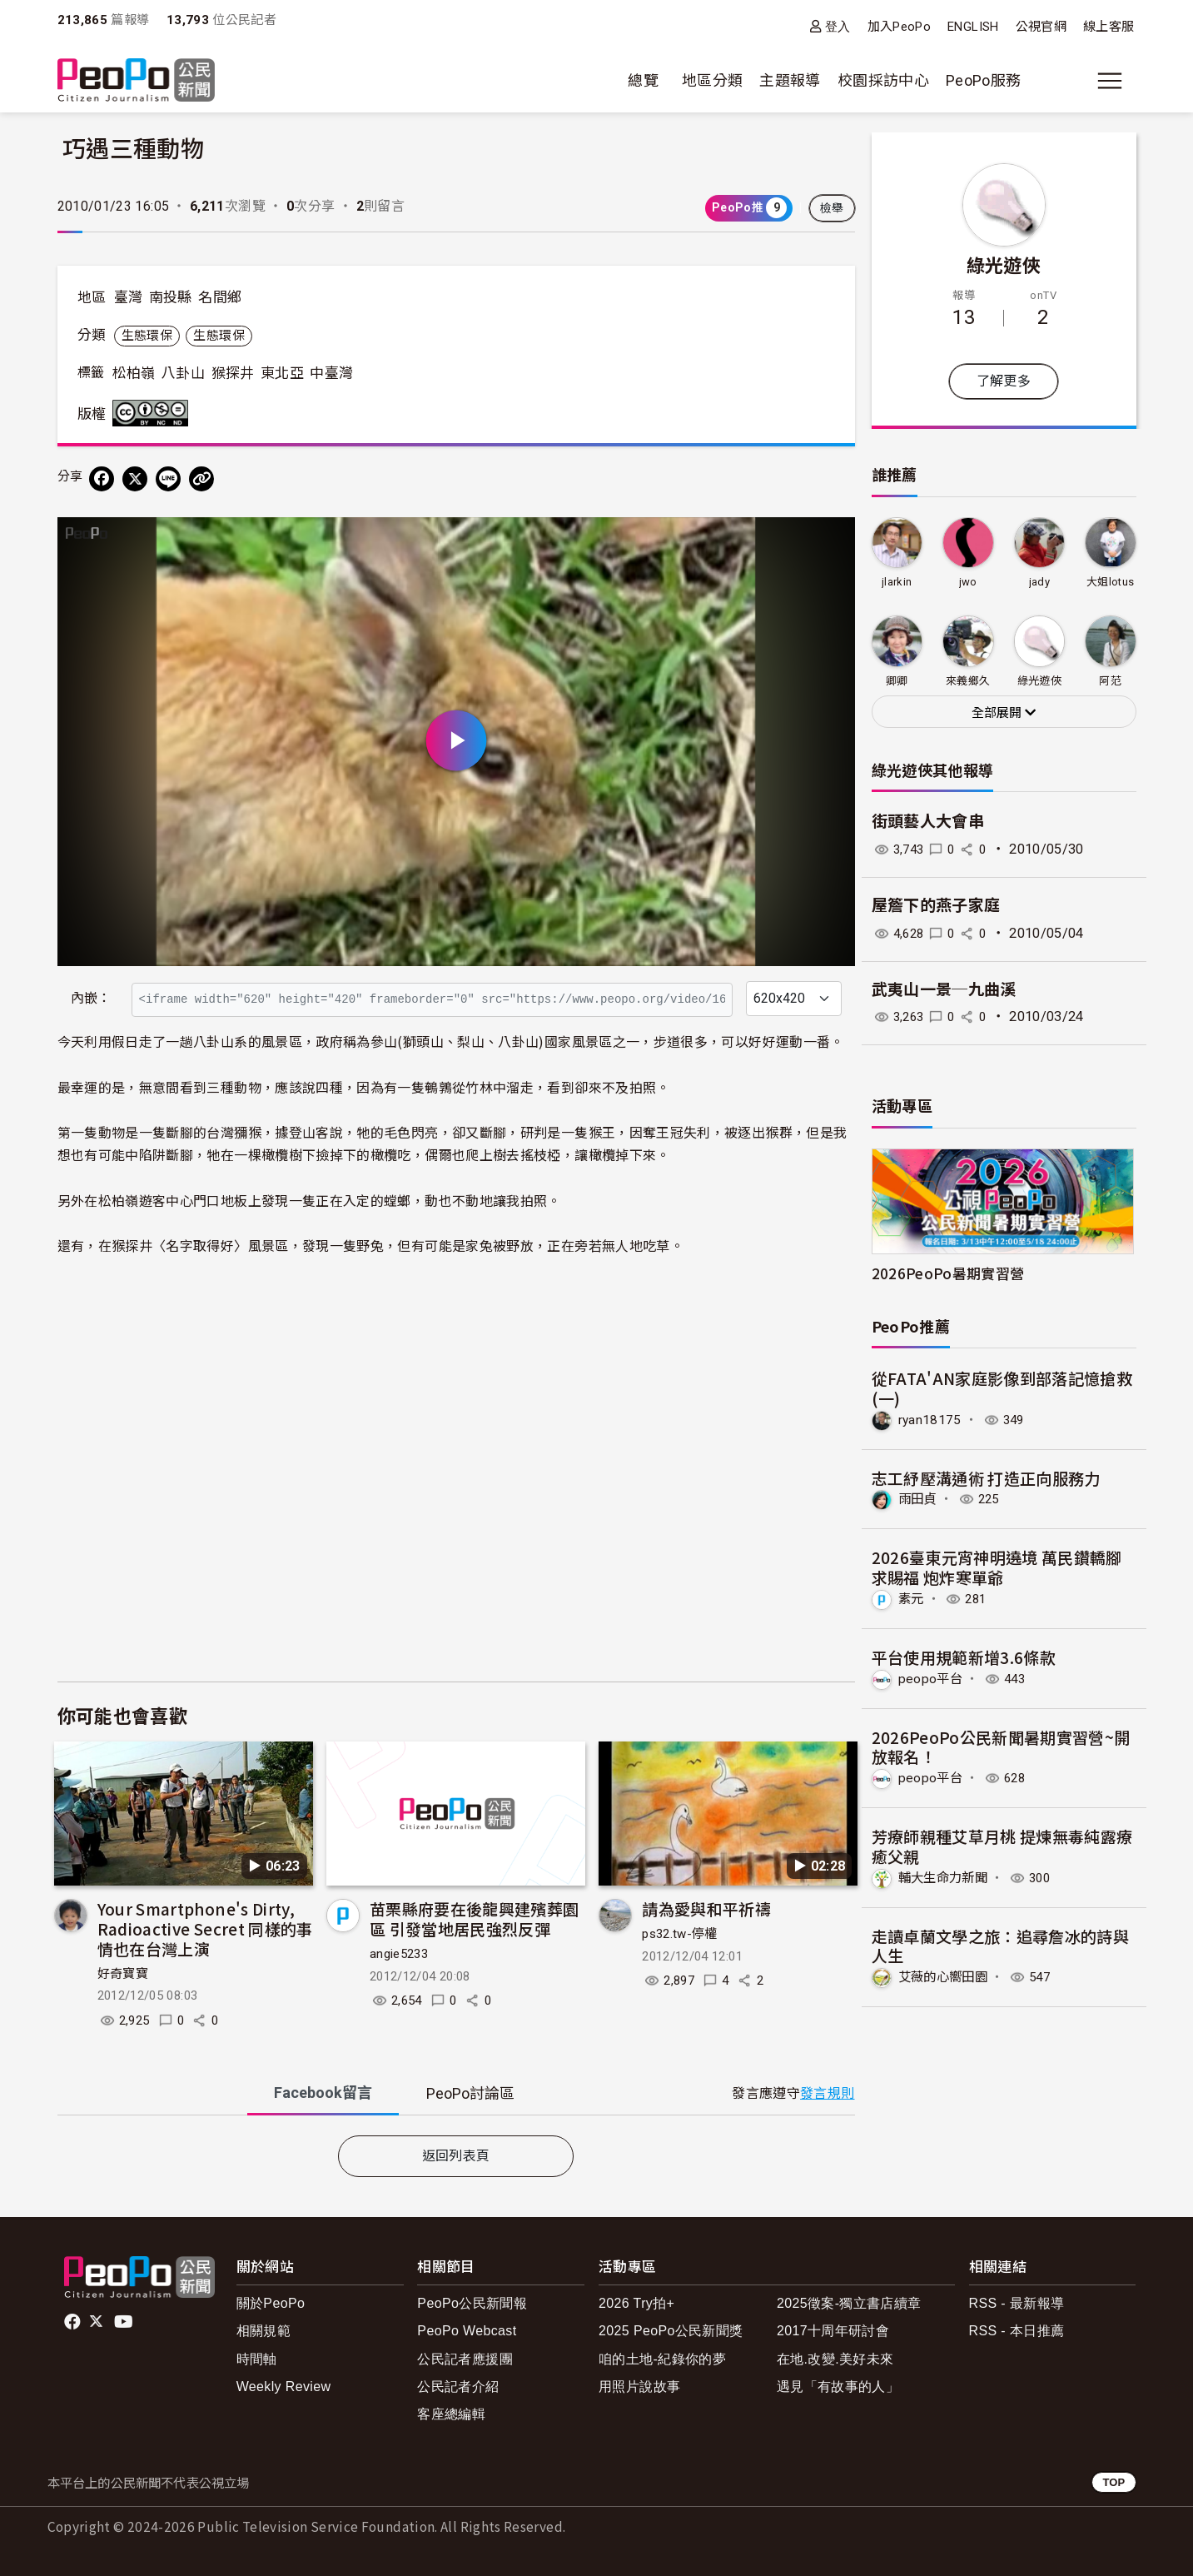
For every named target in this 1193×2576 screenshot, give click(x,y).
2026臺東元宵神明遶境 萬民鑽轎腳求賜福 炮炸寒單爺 (997, 1567)
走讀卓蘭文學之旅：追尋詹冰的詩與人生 (1001, 1944)
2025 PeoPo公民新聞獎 (671, 2331)
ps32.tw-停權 (680, 1933)
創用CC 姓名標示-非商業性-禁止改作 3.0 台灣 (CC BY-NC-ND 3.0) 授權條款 (154, 413)
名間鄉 (219, 297)
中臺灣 (331, 373)
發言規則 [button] (827, 2093)
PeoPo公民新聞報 (472, 2303)
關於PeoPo (271, 2303)
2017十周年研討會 (833, 2331)
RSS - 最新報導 (1017, 2303)
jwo (968, 581)
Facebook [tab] (323, 2092)
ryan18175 (930, 1420)
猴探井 (233, 373)
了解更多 (1004, 381)
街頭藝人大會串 (928, 821)
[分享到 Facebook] (101, 478)
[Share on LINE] (168, 478)
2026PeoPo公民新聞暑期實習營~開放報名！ (1001, 1746)
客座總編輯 (451, 2414)
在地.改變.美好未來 (835, 2359)
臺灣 (128, 297)
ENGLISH (973, 26)
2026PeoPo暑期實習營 (948, 1273)
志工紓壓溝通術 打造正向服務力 (986, 1477)
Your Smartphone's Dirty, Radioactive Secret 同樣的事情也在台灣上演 (205, 1928)
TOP (1113, 2482)
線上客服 (1108, 26)
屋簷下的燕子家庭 (936, 905)
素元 (912, 1598)
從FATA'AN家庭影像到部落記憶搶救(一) (1002, 1388)
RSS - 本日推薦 (1017, 2331)
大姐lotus (1110, 581)
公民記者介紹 (458, 2386)
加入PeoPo (899, 26)
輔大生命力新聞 (946, 1876)
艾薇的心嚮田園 (946, 1976)
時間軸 (256, 2359)
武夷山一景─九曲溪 (944, 989)
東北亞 (282, 373)
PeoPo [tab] (470, 2093)
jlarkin (897, 581)
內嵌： (91, 998)
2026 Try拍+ (636, 2303)
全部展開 (1004, 712)
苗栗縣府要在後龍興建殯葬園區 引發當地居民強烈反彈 (474, 1918)
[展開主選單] (1109, 80)
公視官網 (1041, 26)
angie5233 (399, 1953)
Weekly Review (283, 2386)
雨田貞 (918, 1499)
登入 (838, 26)
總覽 (643, 80)
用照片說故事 (639, 2386)
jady (1039, 581)
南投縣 (170, 297)
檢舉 (832, 208)
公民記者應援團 (465, 2359)
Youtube (125, 2322)
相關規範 (263, 2331)
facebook (73, 2322)
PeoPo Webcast (466, 2331)
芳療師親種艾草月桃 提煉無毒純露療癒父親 (1002, 1845)
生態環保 (147, 335)
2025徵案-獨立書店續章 (849, 2303)
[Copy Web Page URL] (201, 478)
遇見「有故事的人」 (838, 2386)
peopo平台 (931, 1678)
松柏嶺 (134, 373)
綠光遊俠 (1004, 264)
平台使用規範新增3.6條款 (964, 1656)
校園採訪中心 (883, 80)
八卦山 (183, 373)
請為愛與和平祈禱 (706, 1908)
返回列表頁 (456, 2156)
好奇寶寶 (122, 1973)
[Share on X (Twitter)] (134, 478)
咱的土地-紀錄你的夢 (662, 2359)
